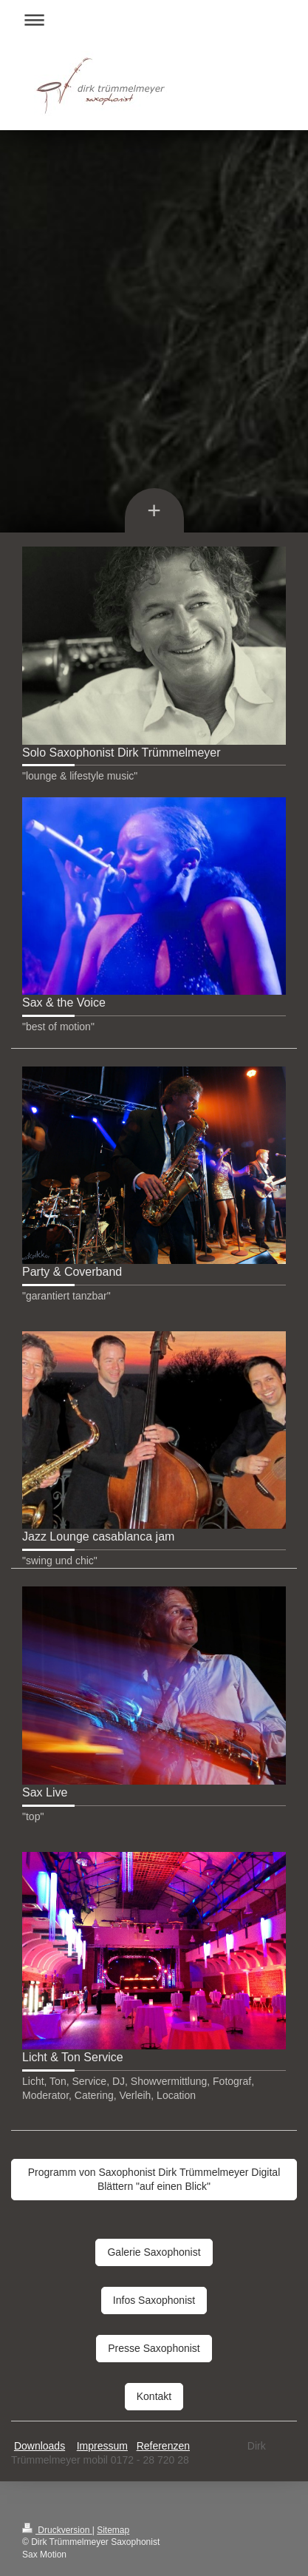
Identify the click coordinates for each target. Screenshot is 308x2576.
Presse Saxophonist (154, 2348)
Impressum (102, 2446)
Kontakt (154, 2396)
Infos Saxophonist (154, 2300)
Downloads (39, 2446)
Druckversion (57, 2530)
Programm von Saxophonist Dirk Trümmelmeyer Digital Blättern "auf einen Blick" (154, 2179)
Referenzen (163, 2446)
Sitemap (113, 2530)
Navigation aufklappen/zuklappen (154, 20)
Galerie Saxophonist (153, 2252)
